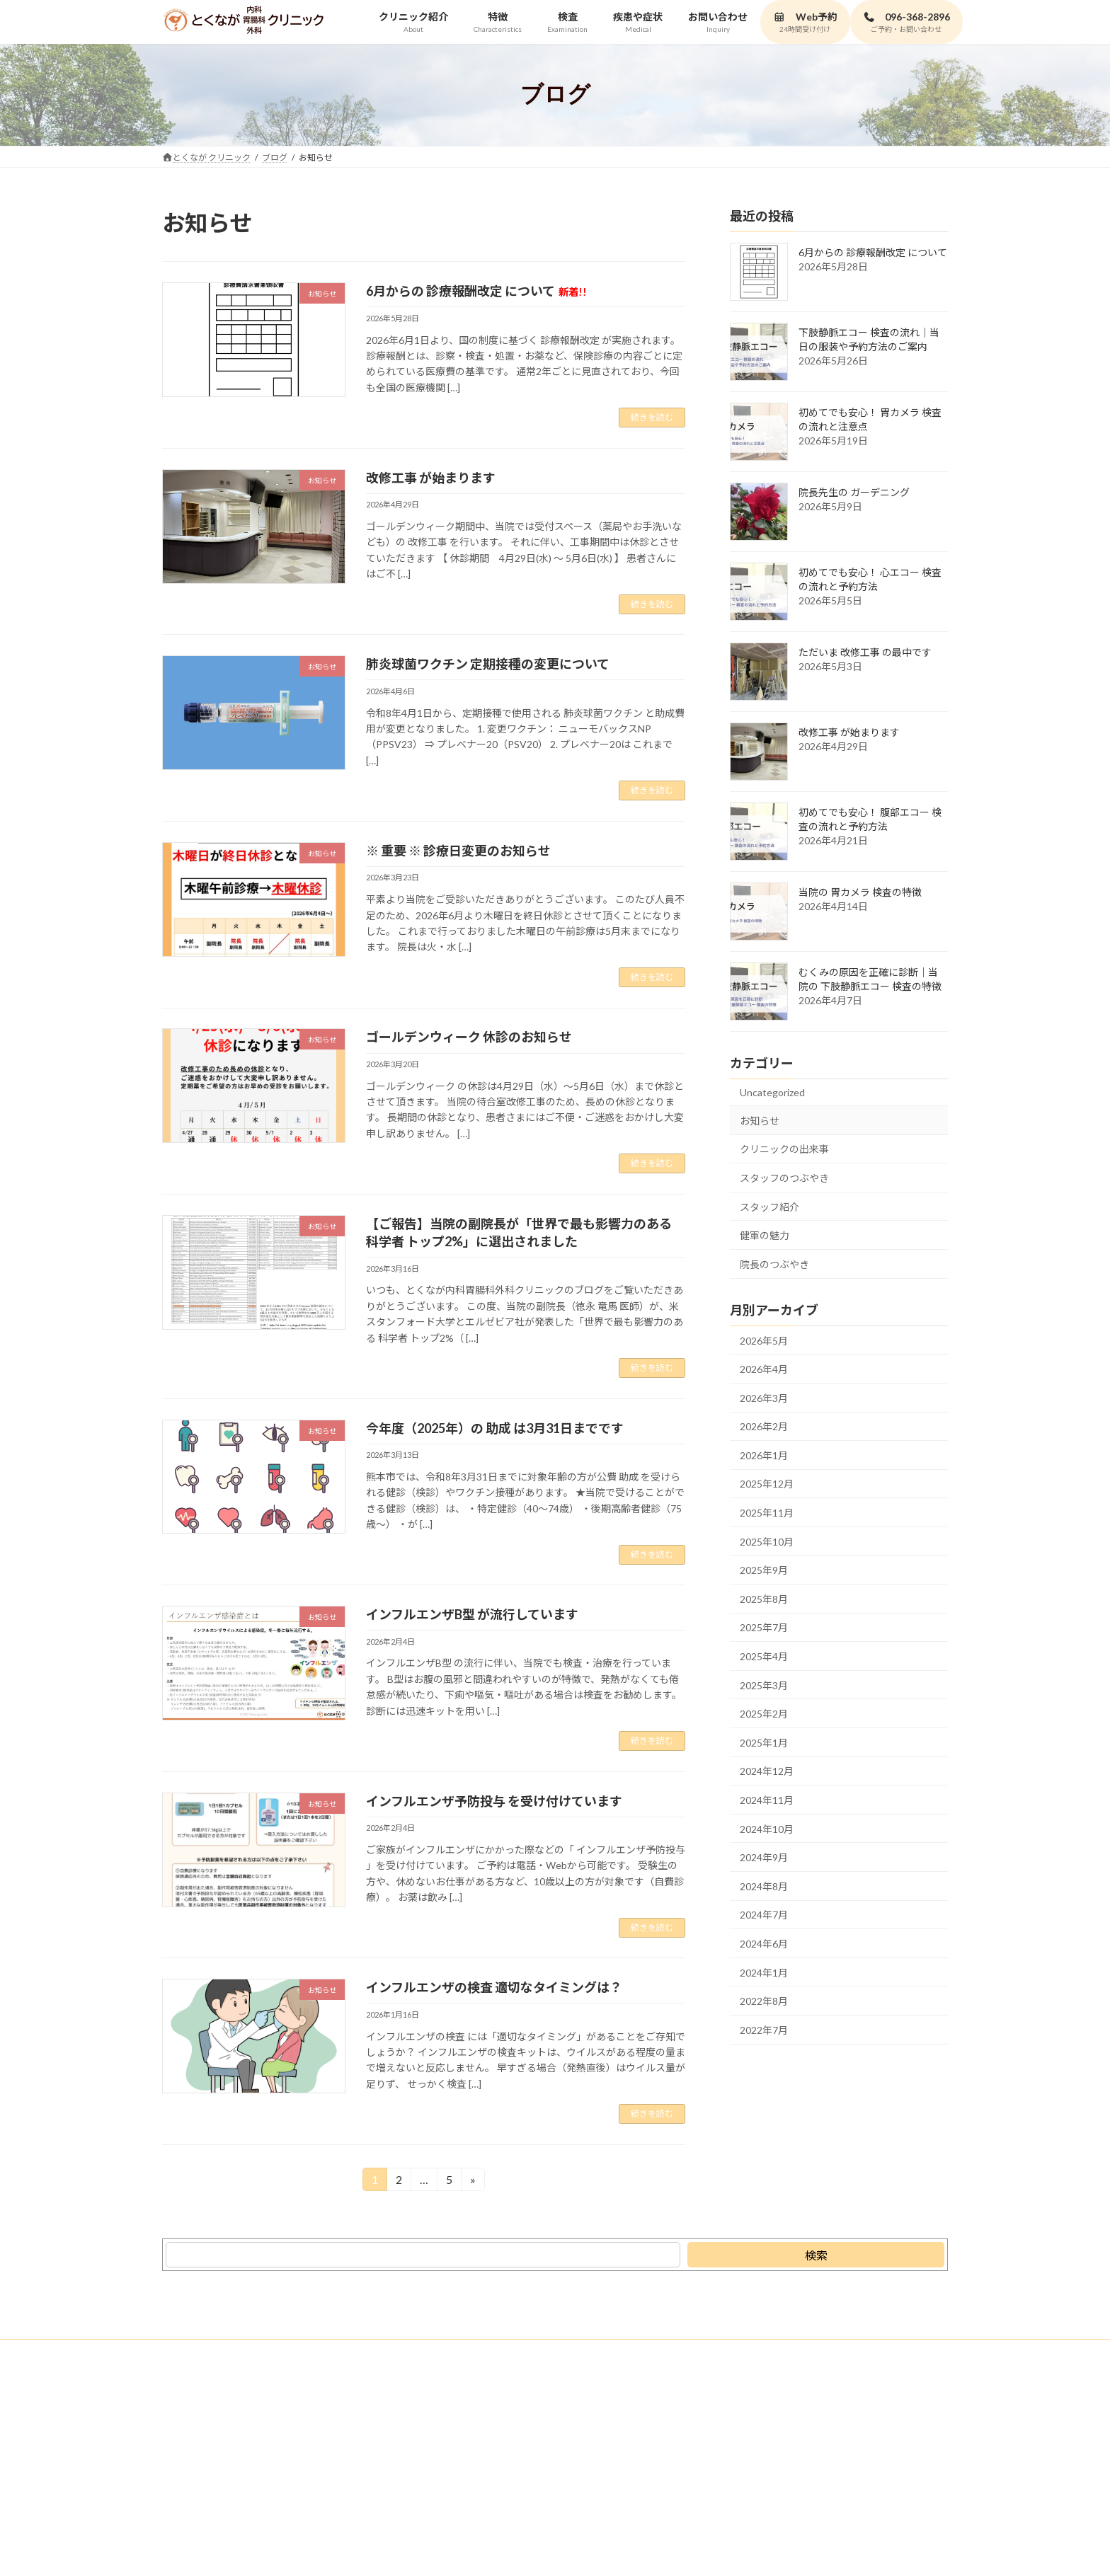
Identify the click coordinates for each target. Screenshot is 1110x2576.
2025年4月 (764, 1656)
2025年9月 (764, 1570)
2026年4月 (764, 1369)
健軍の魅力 (764, 1235)
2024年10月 (767, 1828)
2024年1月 (764, 1972)
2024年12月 (767, 1771)
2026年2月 (764, 1426)
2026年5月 (764, 1340)
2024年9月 (764, 1857)
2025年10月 (767, 1541)
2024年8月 (764, 1886)
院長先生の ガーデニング (854, 492)
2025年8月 (764, 1598)
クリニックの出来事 (784, 1149)
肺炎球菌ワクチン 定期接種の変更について (488, 664)
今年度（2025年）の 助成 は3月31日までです (495, 1428)
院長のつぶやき (774, 1264)
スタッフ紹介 (769, 1206)
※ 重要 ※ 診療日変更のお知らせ (458, 850)
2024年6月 (764, 1944)
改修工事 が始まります (431, 477)
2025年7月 (764, 1627)
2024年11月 (767, 1800)
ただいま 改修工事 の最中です (865, 652)
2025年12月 (767, 1484)
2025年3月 (764, 1685)
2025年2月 (764, 1714)
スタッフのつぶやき (784, 1178)
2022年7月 (764, 2029)
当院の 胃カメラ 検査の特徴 (860, 892)
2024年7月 (764, 1915)
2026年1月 (764, 1455)
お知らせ (759, 1120)
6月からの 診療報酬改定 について (477, 291)
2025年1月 (764, 1742)
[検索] (815, 2254)
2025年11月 (767, 1513)
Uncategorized (772, 1092)
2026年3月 (764, 1397)
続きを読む (652, 417)
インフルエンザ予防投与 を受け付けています (494, 1801)
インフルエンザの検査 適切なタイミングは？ (494, 1987)
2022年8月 (764, 2001)
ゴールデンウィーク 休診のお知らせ (469, 1037)
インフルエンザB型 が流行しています (472, 1614)
